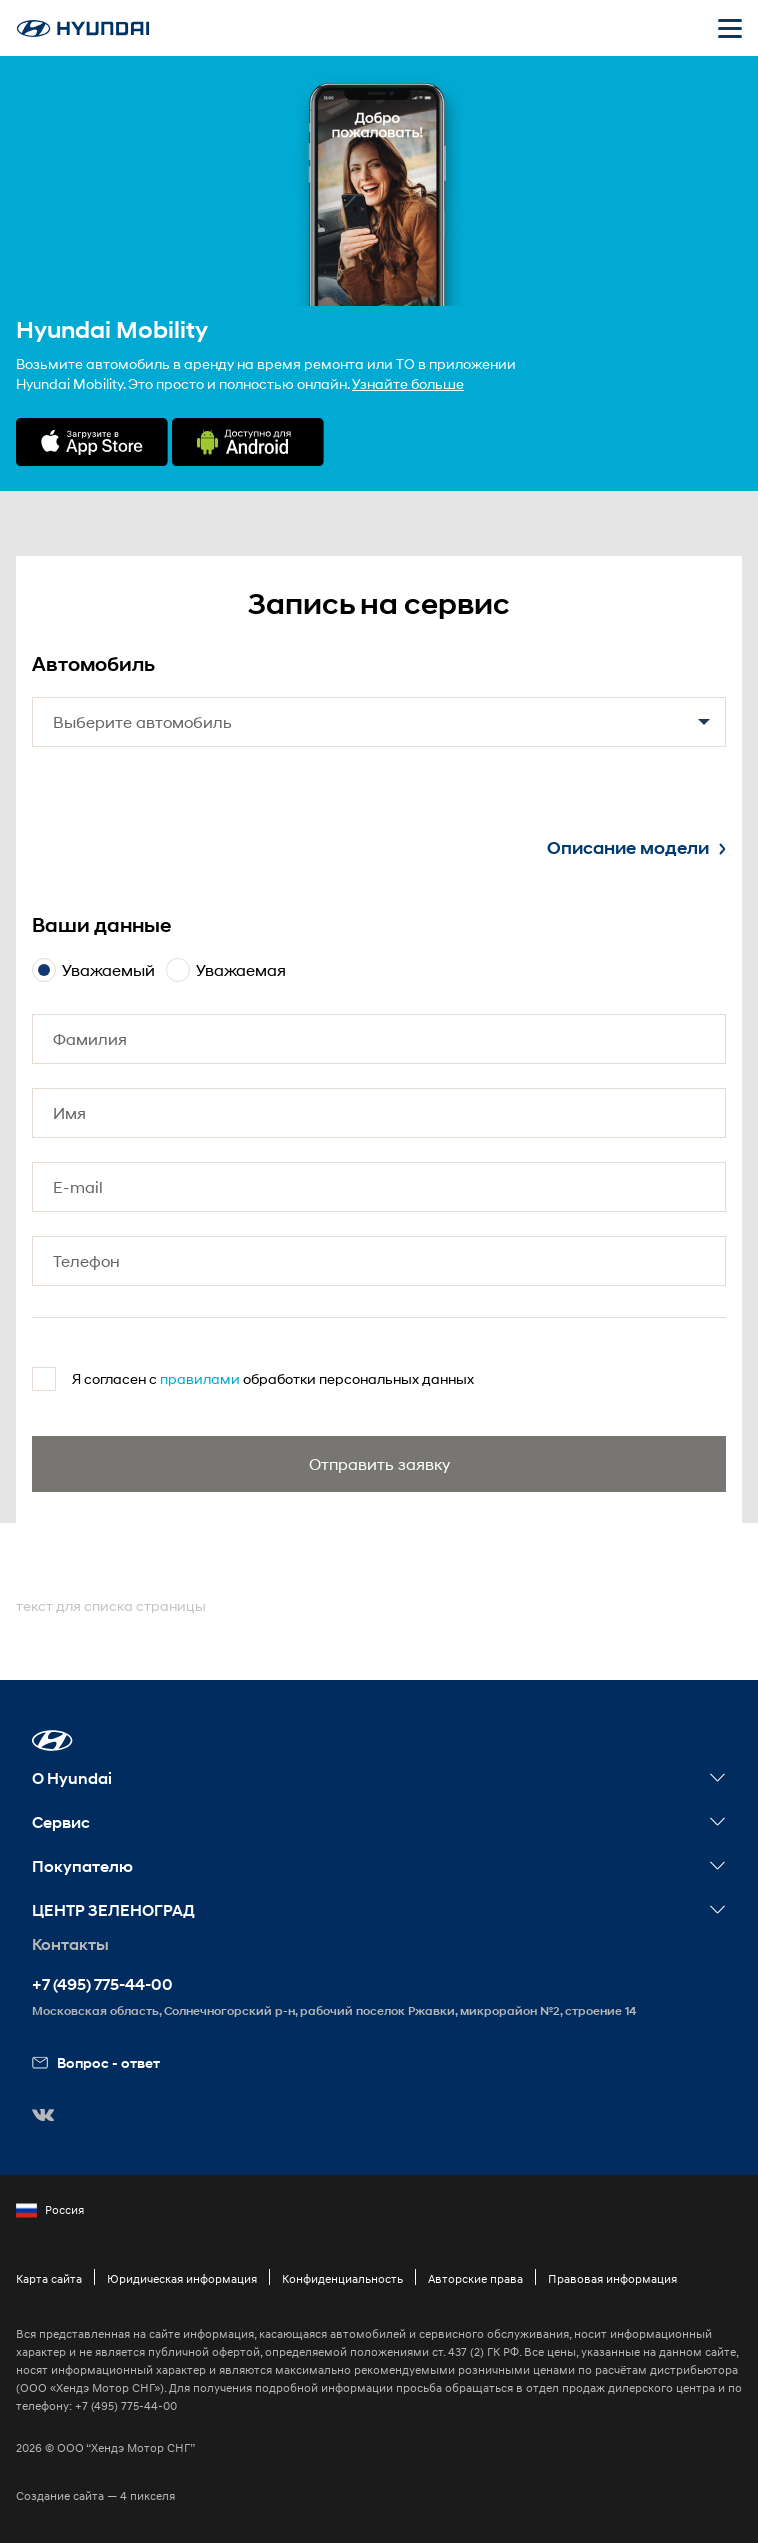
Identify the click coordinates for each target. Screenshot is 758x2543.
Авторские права (475, 2278)
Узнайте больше (408, 383)
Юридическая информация (182, 2278)
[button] (52, 1740)
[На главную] (83, 28)
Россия (50, 2210)
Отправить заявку (379, 1463)
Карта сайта (49, 2278)
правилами (200, 1378)
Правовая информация (612, 2278)
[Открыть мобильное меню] (730, 28)
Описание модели (636, 848)
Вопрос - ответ (96, 2062)
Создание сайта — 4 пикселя (95, 2495)
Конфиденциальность (342, 2278)
